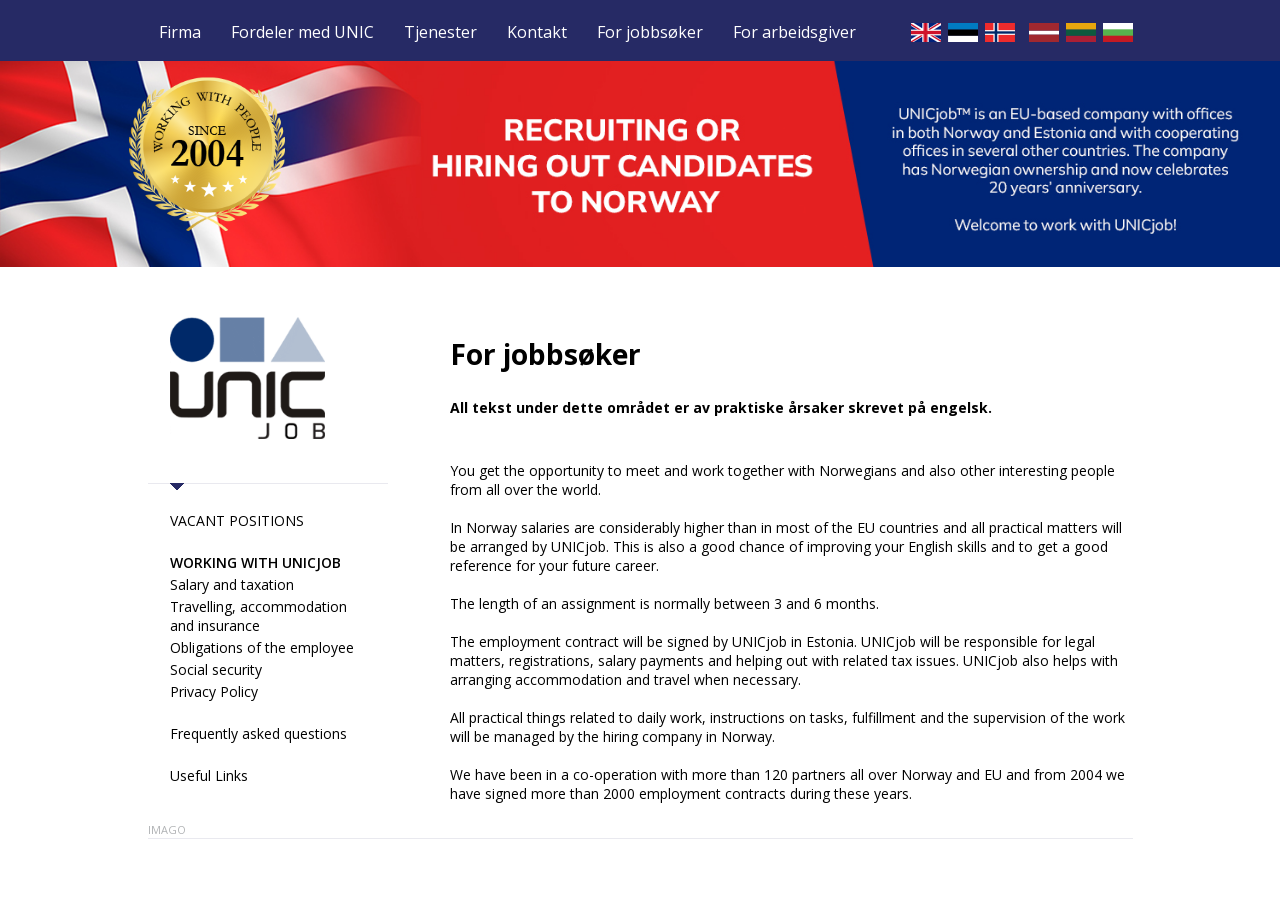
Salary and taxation (232, 584)
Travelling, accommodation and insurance (258, 616)
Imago (167, 829)
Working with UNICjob (255, 562)
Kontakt (537, 33)
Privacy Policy (214, 691)
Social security (216, 669)
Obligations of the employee (262, 647)
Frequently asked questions (258, 733)
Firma (180, 33)
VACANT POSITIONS (237, 520)
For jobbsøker (650, 33)
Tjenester (440, 33)
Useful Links (209, 775)
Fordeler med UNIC (302, 33)
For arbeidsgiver (794, 33)
